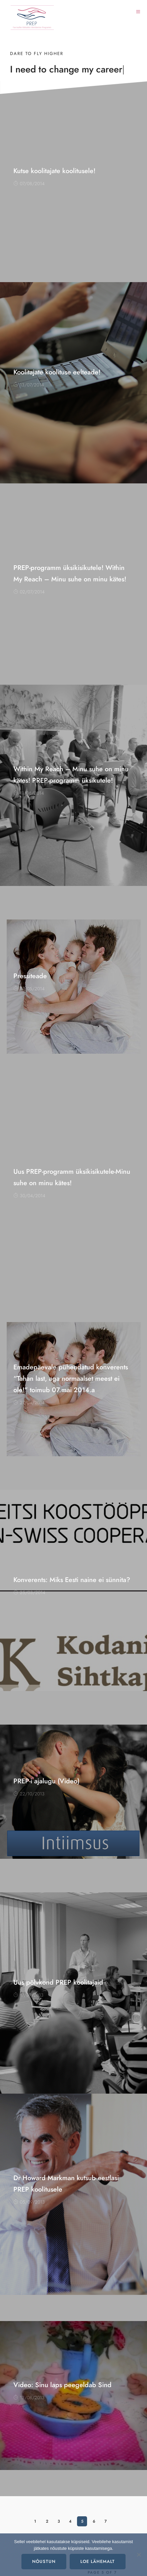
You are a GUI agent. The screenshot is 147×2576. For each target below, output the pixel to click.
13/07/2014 (28, 385)
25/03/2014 (29, 1592)
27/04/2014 (29, 1403)
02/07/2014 (29, 592)
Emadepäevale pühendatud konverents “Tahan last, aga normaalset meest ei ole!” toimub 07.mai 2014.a (70, 1378)
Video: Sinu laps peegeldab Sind (62, 2384)
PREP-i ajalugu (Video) (46, 1781)
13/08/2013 (29, 2398)
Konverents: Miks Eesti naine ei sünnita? (71, 1579)
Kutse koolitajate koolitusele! (54, 170)
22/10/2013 (29, 1794)
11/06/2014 (28, 793)
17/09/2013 (28, 1995)
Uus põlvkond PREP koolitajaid (58, 1982)
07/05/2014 (29, 989)
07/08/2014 (29, 183)
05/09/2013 (29, 2202)
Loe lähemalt (97, 2562)
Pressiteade (30, 976)
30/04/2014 (29, 1196)
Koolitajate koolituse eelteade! (56, 372)
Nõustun (44, 2562)
